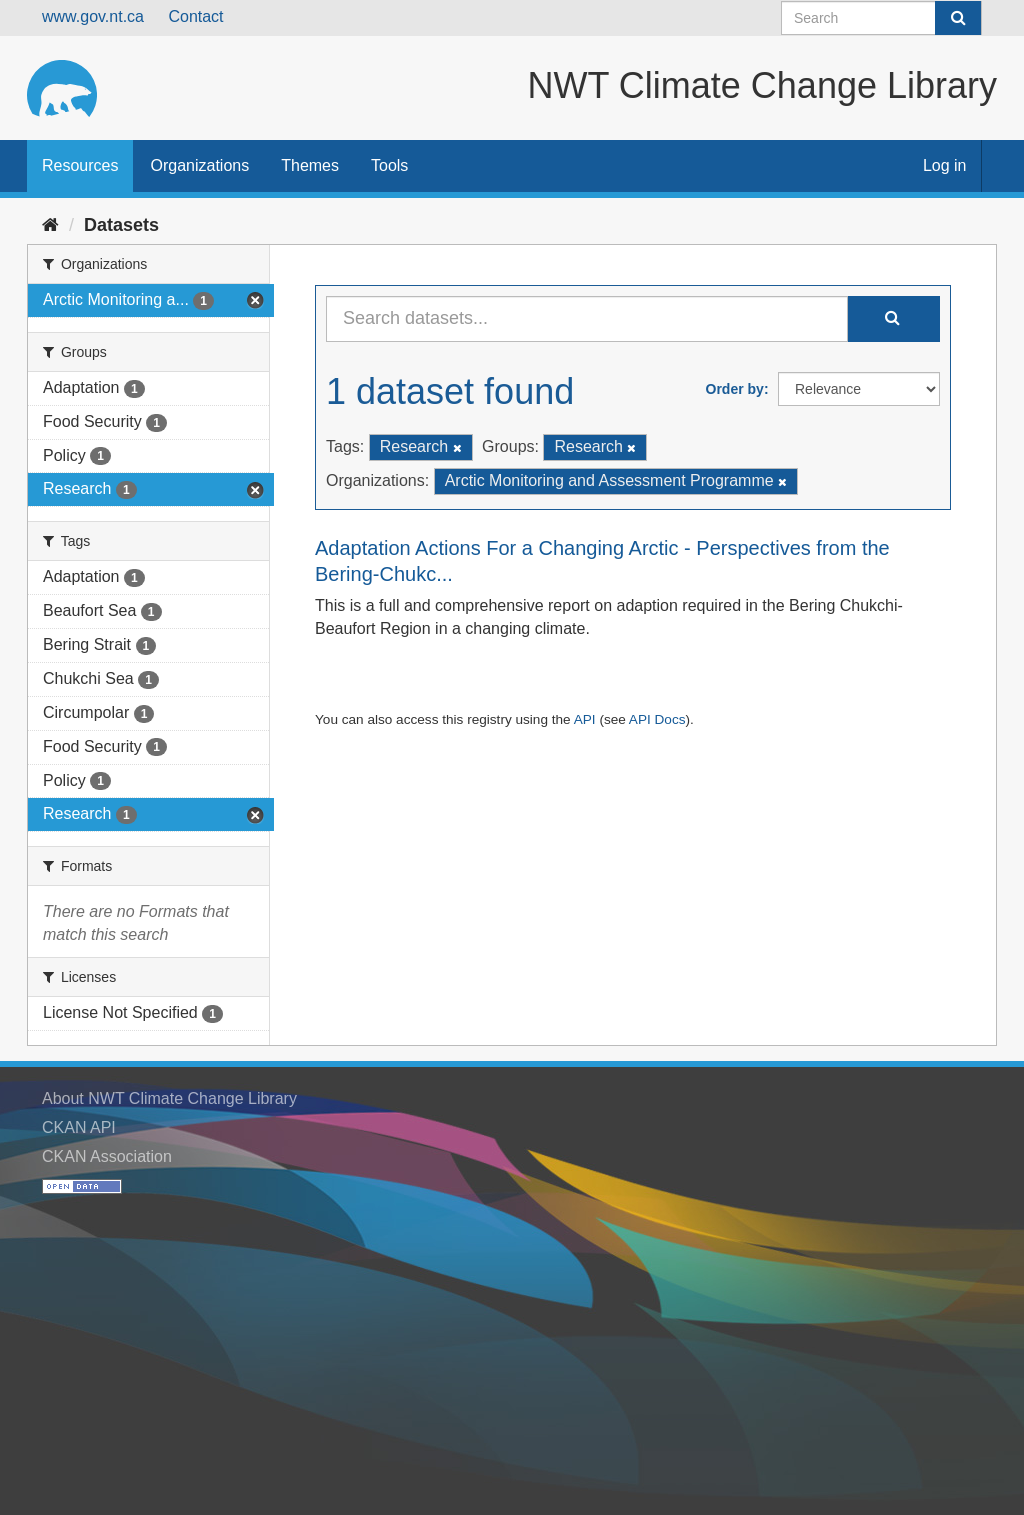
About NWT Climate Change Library (169, 1098)
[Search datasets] (881, 18)
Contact (195, 16)
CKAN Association (107, 1156)
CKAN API (79, 1127)
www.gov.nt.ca (93, 16)
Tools (389, 165)
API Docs (657, 719)
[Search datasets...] (587, 319)
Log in (945, 165)
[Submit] (958, 18)
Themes (310, 165)
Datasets (121, 225)
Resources (80, 165)
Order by (735, 389)
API (585, 719)
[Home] (50, 225)
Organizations (199, 165)
